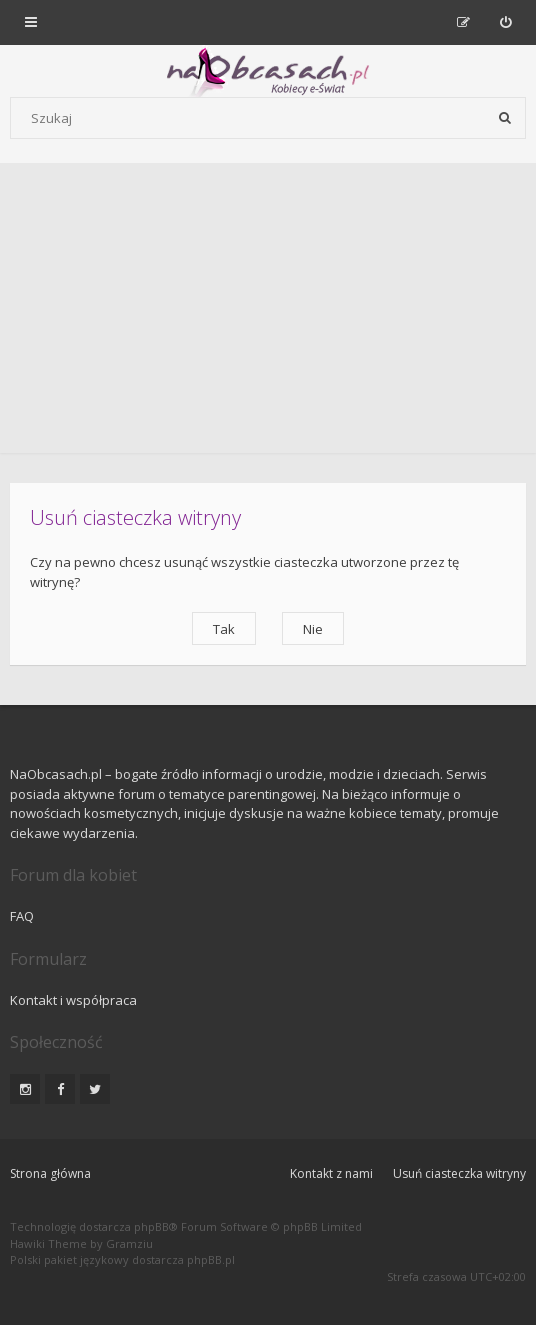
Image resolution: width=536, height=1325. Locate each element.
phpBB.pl (211, 1259)
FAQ (22, 916)
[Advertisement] (268, 313)
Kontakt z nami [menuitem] (331, 1173)
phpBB (151, 1226)
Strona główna (50, 1173)
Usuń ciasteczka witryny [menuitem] (459, 1173)
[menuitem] (505, 22)
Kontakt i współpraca (73, 1000)
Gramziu (129, 1243)
